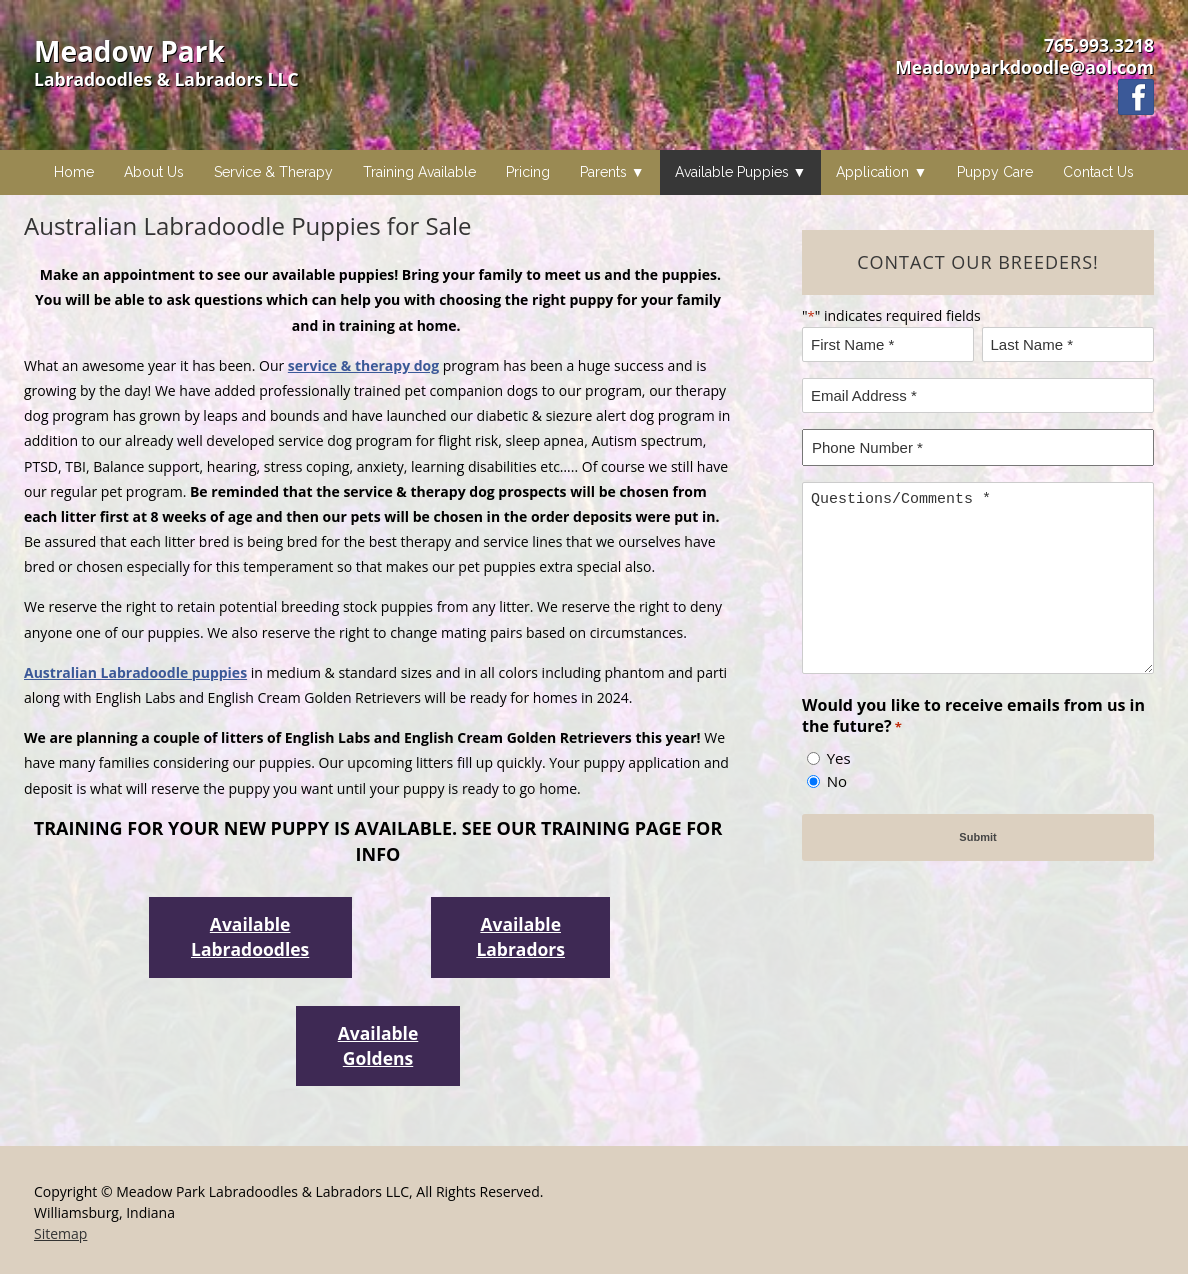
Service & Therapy (273, 172)
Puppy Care (995, 172)
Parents (603, 172)
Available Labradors (520, 936)
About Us (154, 172)
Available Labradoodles (250, 936)
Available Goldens (378, 1045)
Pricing (528, 172)
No (837, 781)
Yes (839, 758)
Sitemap (60, 1233)
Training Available (419, 172)
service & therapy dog (363, 365)
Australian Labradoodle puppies (135, 672)
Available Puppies (732, 172)
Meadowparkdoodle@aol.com (1024, 67)
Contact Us (1098, 172)
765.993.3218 (1099, 45)
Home (74, 172)
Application (872, 172)
